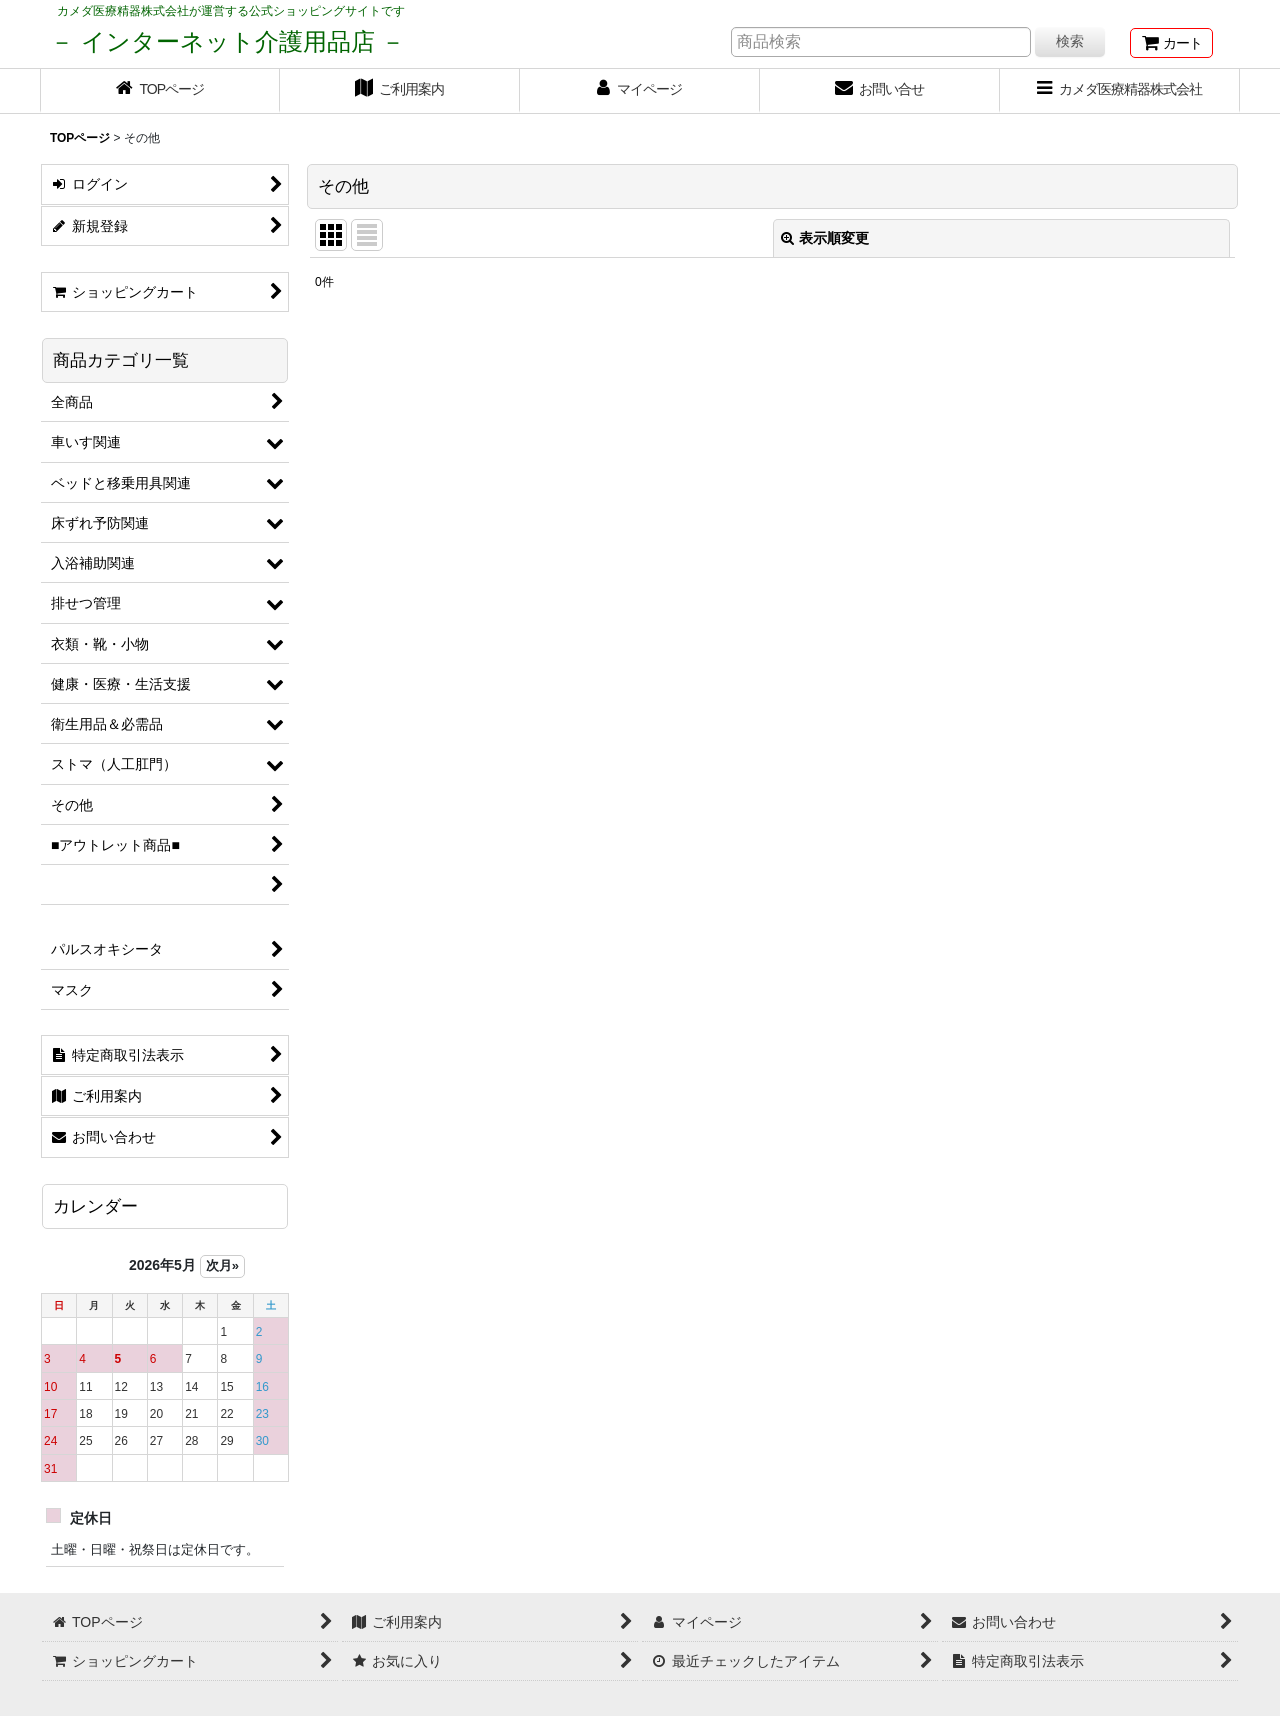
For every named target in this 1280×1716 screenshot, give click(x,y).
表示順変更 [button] (825, 238)
